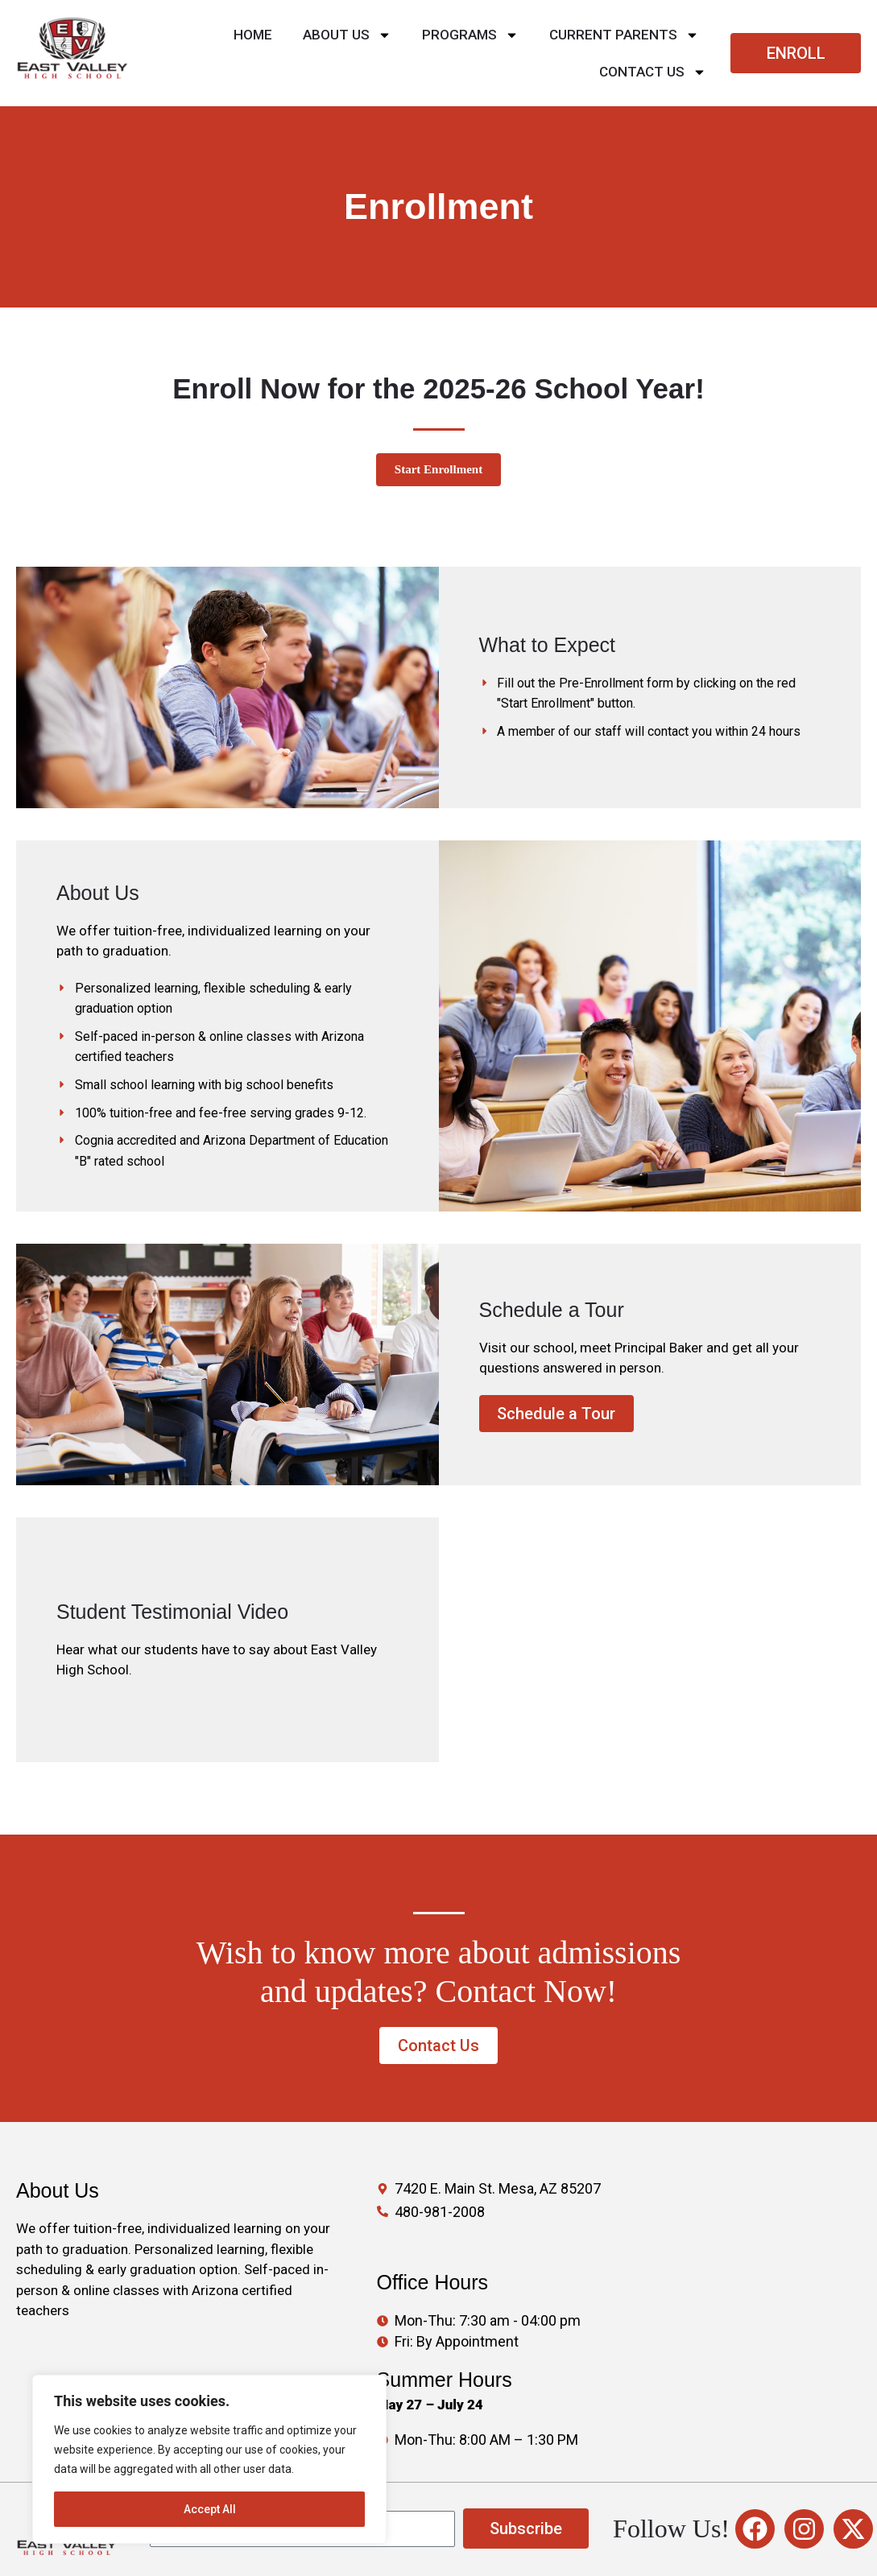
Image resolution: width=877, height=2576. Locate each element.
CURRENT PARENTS (624, 35)
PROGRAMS (470, 35)
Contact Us (652, 72)
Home (253, 35)
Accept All (210, 2509)
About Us (347, 35)
